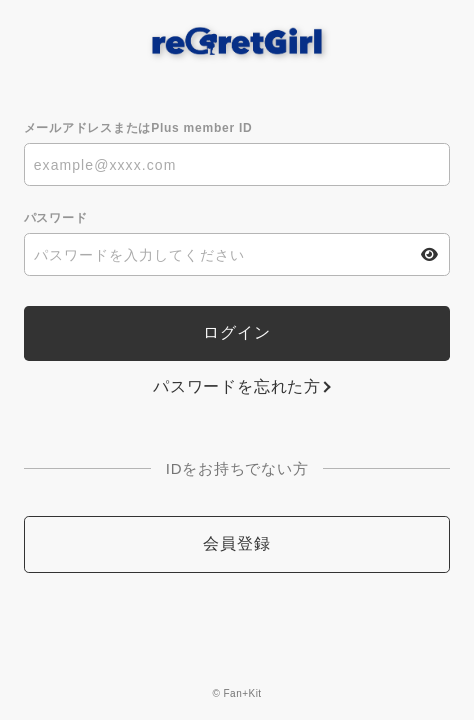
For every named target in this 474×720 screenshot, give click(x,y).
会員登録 (236, 543)
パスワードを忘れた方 (237, 386)
